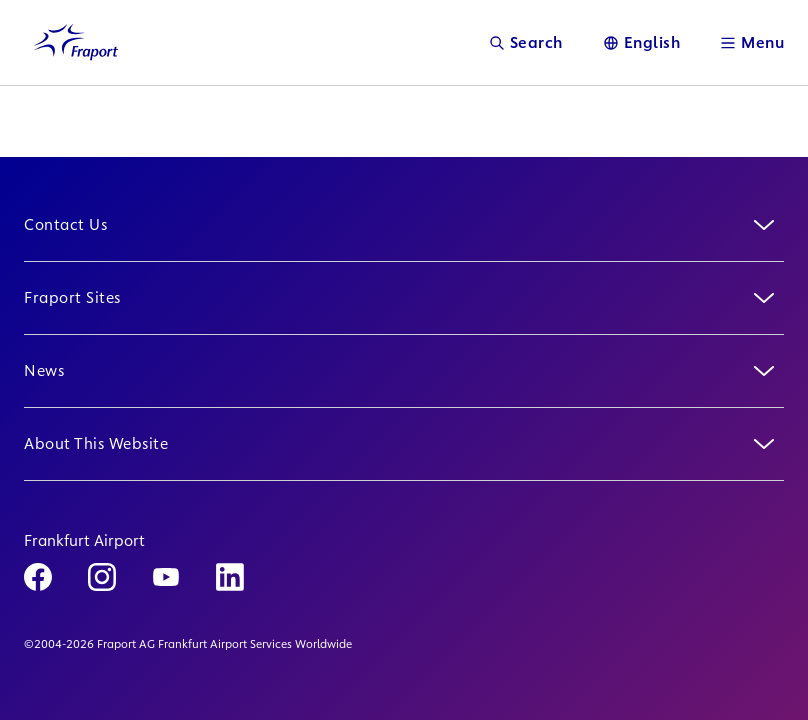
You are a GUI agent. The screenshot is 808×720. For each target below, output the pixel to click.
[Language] (642, 42)
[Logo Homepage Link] (76, 42)
